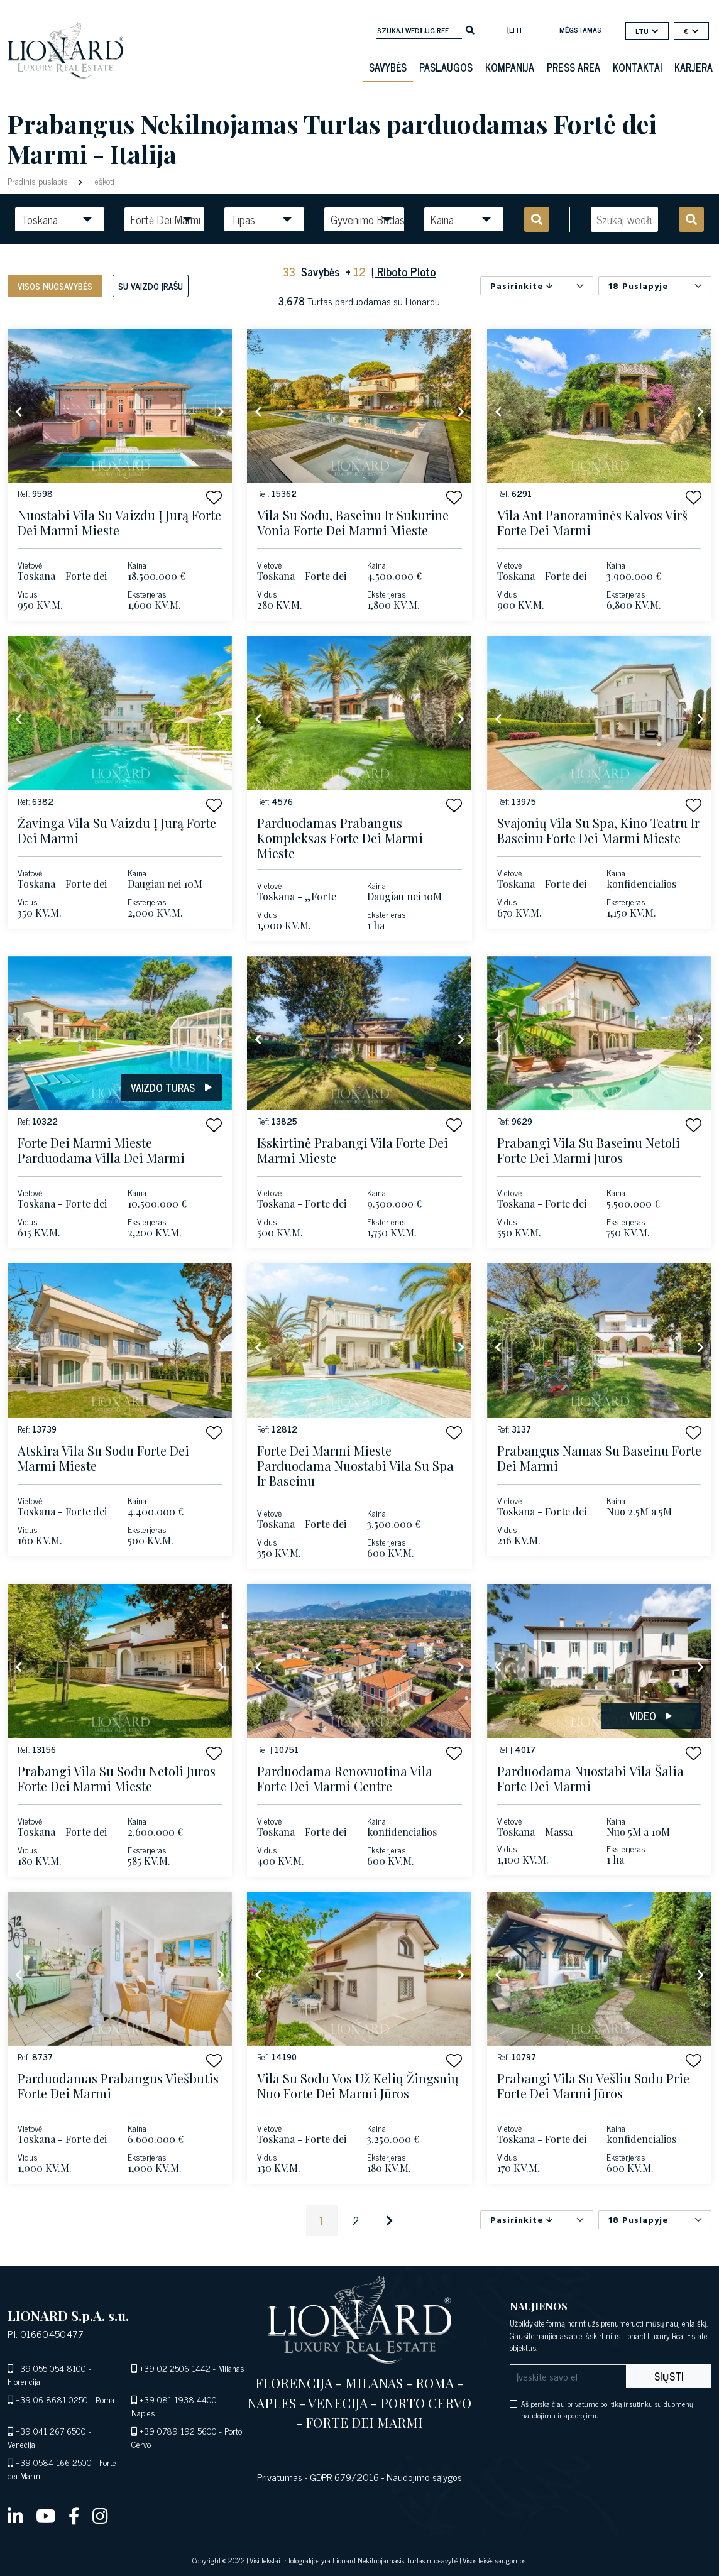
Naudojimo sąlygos (424, 2477)
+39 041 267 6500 (51, 2430)
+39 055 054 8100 (51, 2367)
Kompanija (509, 67)
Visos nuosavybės (55, 285)
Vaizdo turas (171, 1087)
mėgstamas (580, 29)
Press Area (573, 67)
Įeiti (514, 29)
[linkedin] (15, 2515)
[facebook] (74, 2515)
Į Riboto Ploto (403, 271)
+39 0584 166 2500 (53, 2462)
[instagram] (100, 2515)
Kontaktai (637, 67)
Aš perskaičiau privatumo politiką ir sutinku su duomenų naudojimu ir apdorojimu (607, 2409)
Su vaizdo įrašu (150, 285)
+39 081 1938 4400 (178, 2399)
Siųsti (668, 2376)
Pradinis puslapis (39, 180)
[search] (470, 29)
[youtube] (46, 2515)
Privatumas (281, 2477)
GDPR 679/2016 (345, 2477)
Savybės (388, 67)
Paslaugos (446, 67)
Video (651, 1716)
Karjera (693, 67)
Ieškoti (102, 180)
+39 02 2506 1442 (175, 2367)
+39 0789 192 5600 (178, 2430)
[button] (214, 497)
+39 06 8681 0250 (52, 2399)
